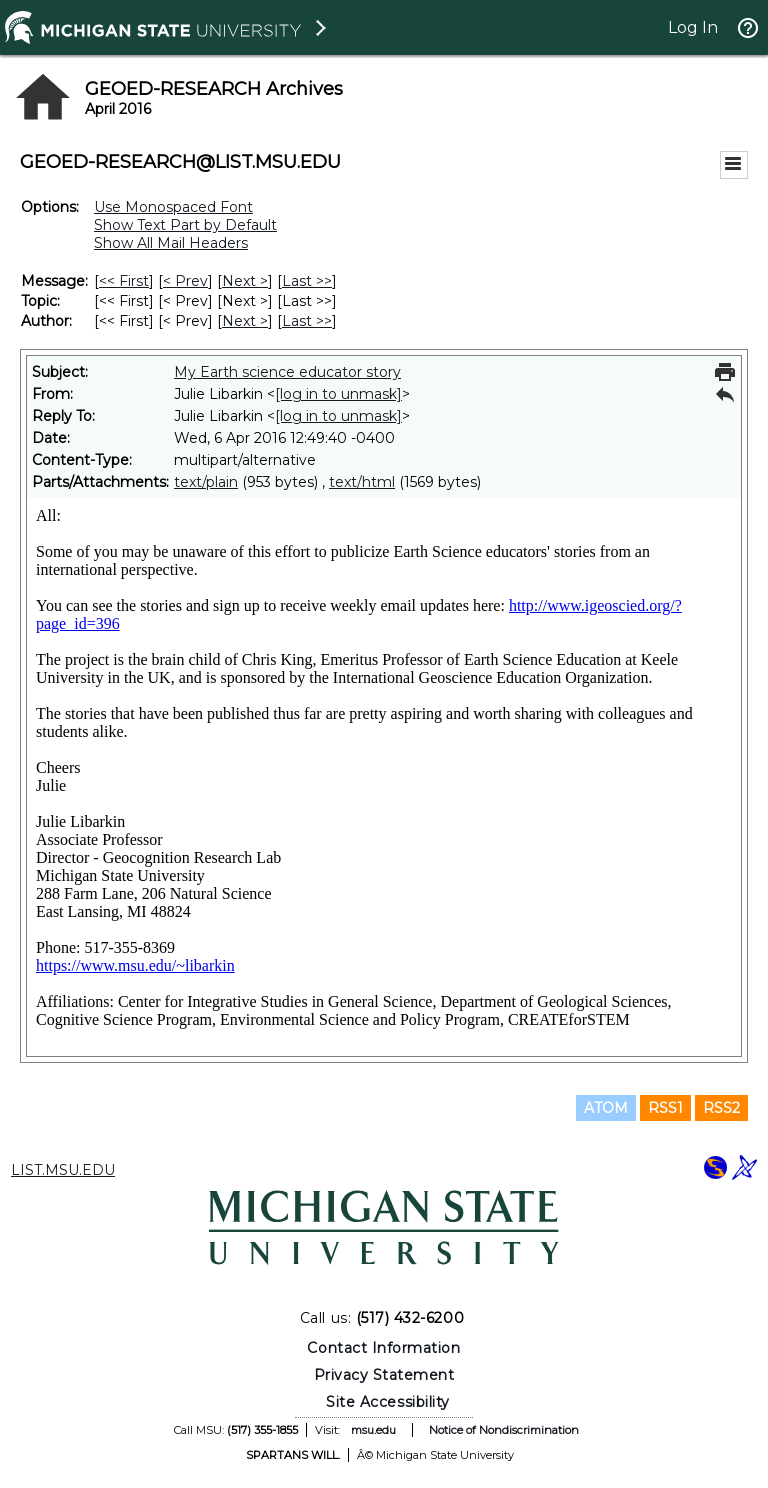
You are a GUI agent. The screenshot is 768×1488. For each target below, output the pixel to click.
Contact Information (383, 1348)
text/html (362, 482)
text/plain (206, 482)
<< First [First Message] (124, 281)
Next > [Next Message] (245, 281)
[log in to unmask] (338, 394)
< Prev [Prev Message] (185, 281)
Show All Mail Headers (171, 243)
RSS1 (665, 1108)
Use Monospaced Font (173, 207)
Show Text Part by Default (185, 225)
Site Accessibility (388, 1402)
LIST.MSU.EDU (63, 1170)
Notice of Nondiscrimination (504, 1430)
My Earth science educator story (287, 372)
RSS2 (721, 1108)
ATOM (606, 1108)
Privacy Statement (384, 1375)
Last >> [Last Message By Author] (307, 321)
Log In (693, 27)
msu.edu (373, 1430)
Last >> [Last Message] (307, 281)
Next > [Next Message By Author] (245, 321)
